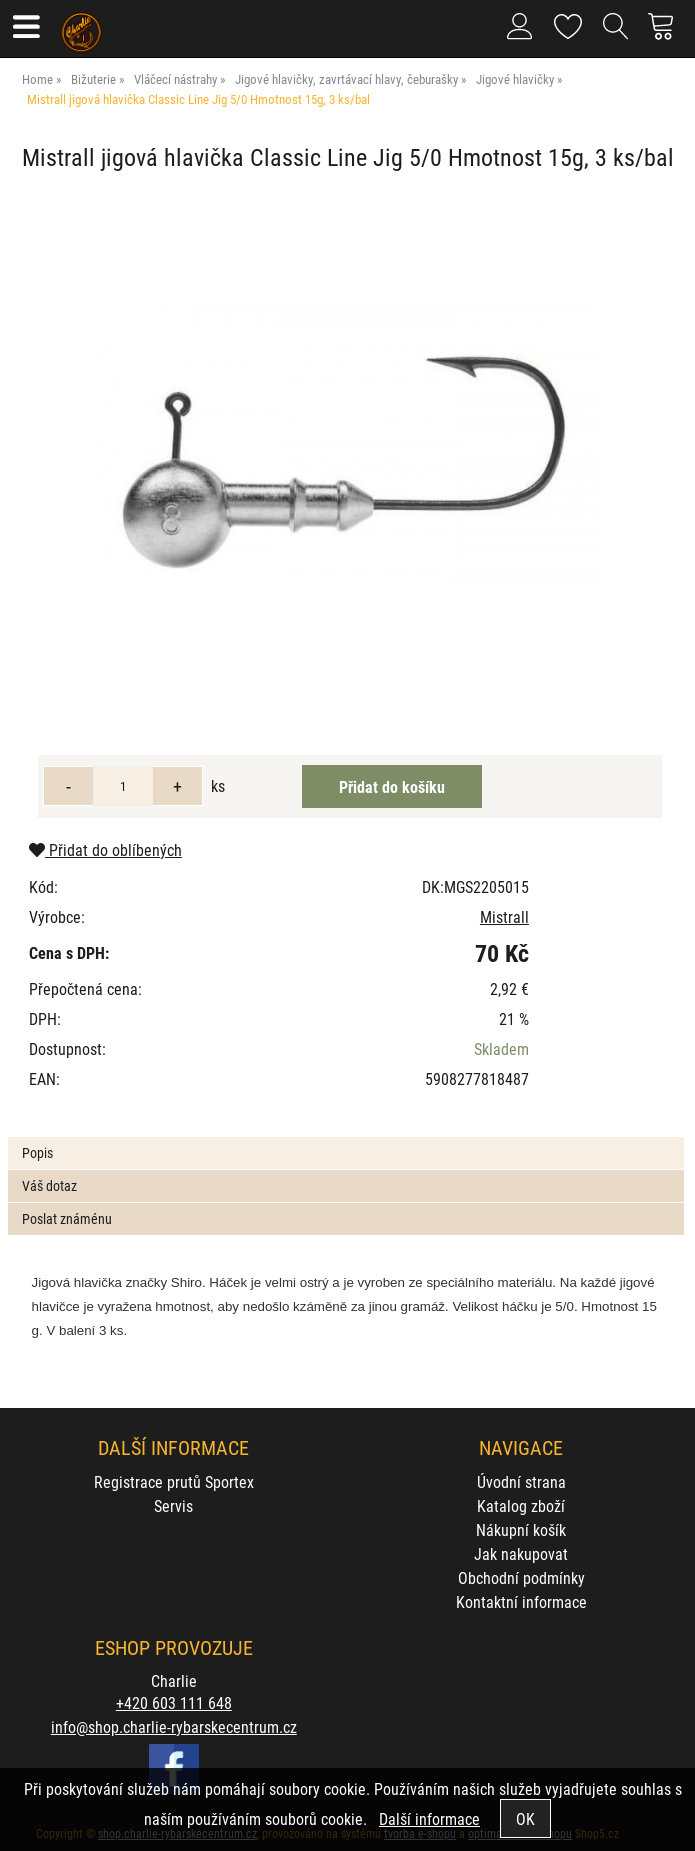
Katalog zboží (521, 1505)
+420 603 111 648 (174, 1702)
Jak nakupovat (521, 1553)
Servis (173, 1505)
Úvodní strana (521, 1481)
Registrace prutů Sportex (174, 1481)
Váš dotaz (49, 1185)
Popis (37, 1152)
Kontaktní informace (521, 1601)
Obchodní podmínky (521, 1577)
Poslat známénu (67, 1218)
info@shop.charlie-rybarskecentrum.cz (174, 1726)
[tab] (345, 1137)
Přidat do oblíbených (105, 849)
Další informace (429, 1818)
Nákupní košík (521, 1529)
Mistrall (504, 916)
